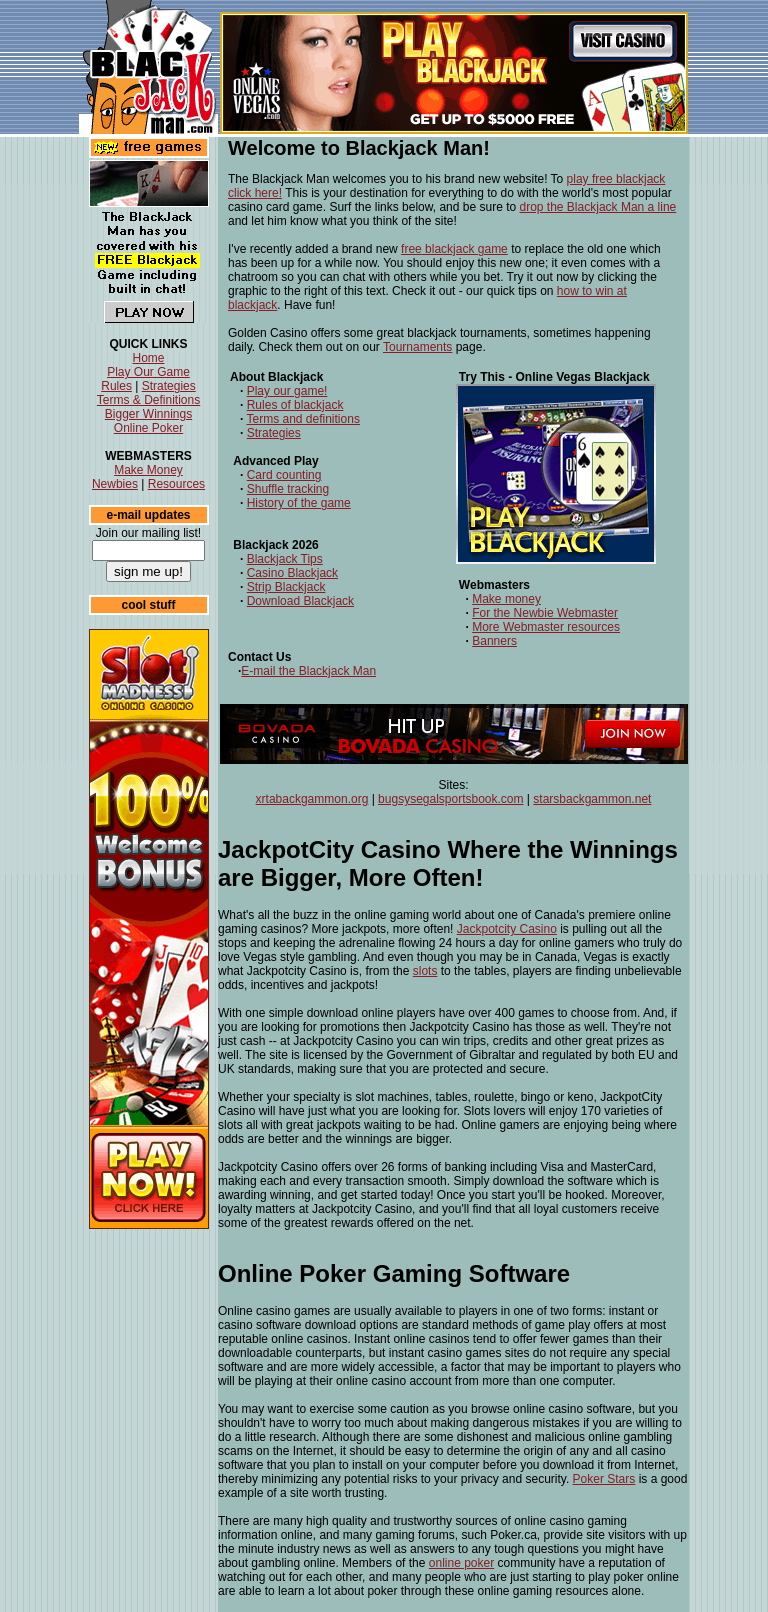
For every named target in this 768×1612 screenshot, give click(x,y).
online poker (461, 1563)
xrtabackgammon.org (312, 799)
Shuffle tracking (288, 489)
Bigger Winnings (148, 414)
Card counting (284, 475)
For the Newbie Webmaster (545, 613)
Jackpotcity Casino (507, 929)
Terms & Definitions (148, 400)
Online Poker (148, 428)
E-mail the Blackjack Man (308, 671)
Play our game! (287, 391)
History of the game (299, 503)
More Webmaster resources (546, 627)
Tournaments (417, 347)
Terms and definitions (302, 419)
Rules (116, 386)
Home (148, 358)
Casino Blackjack (292, 573)
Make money (506, 599)
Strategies (169, 386)
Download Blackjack (300, 601)
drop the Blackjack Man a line (598, 207)
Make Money (148, 470)
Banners (494, 641)
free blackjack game (454, 249)
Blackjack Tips (285, 559)
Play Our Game (148, 372)
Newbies (115, 484)
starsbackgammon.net (592, 799)
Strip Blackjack (286, 587)
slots (425, 971)
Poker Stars (604, 1479)
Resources (176, 484)
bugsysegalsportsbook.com (450, 799)
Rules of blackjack (295, 405)
